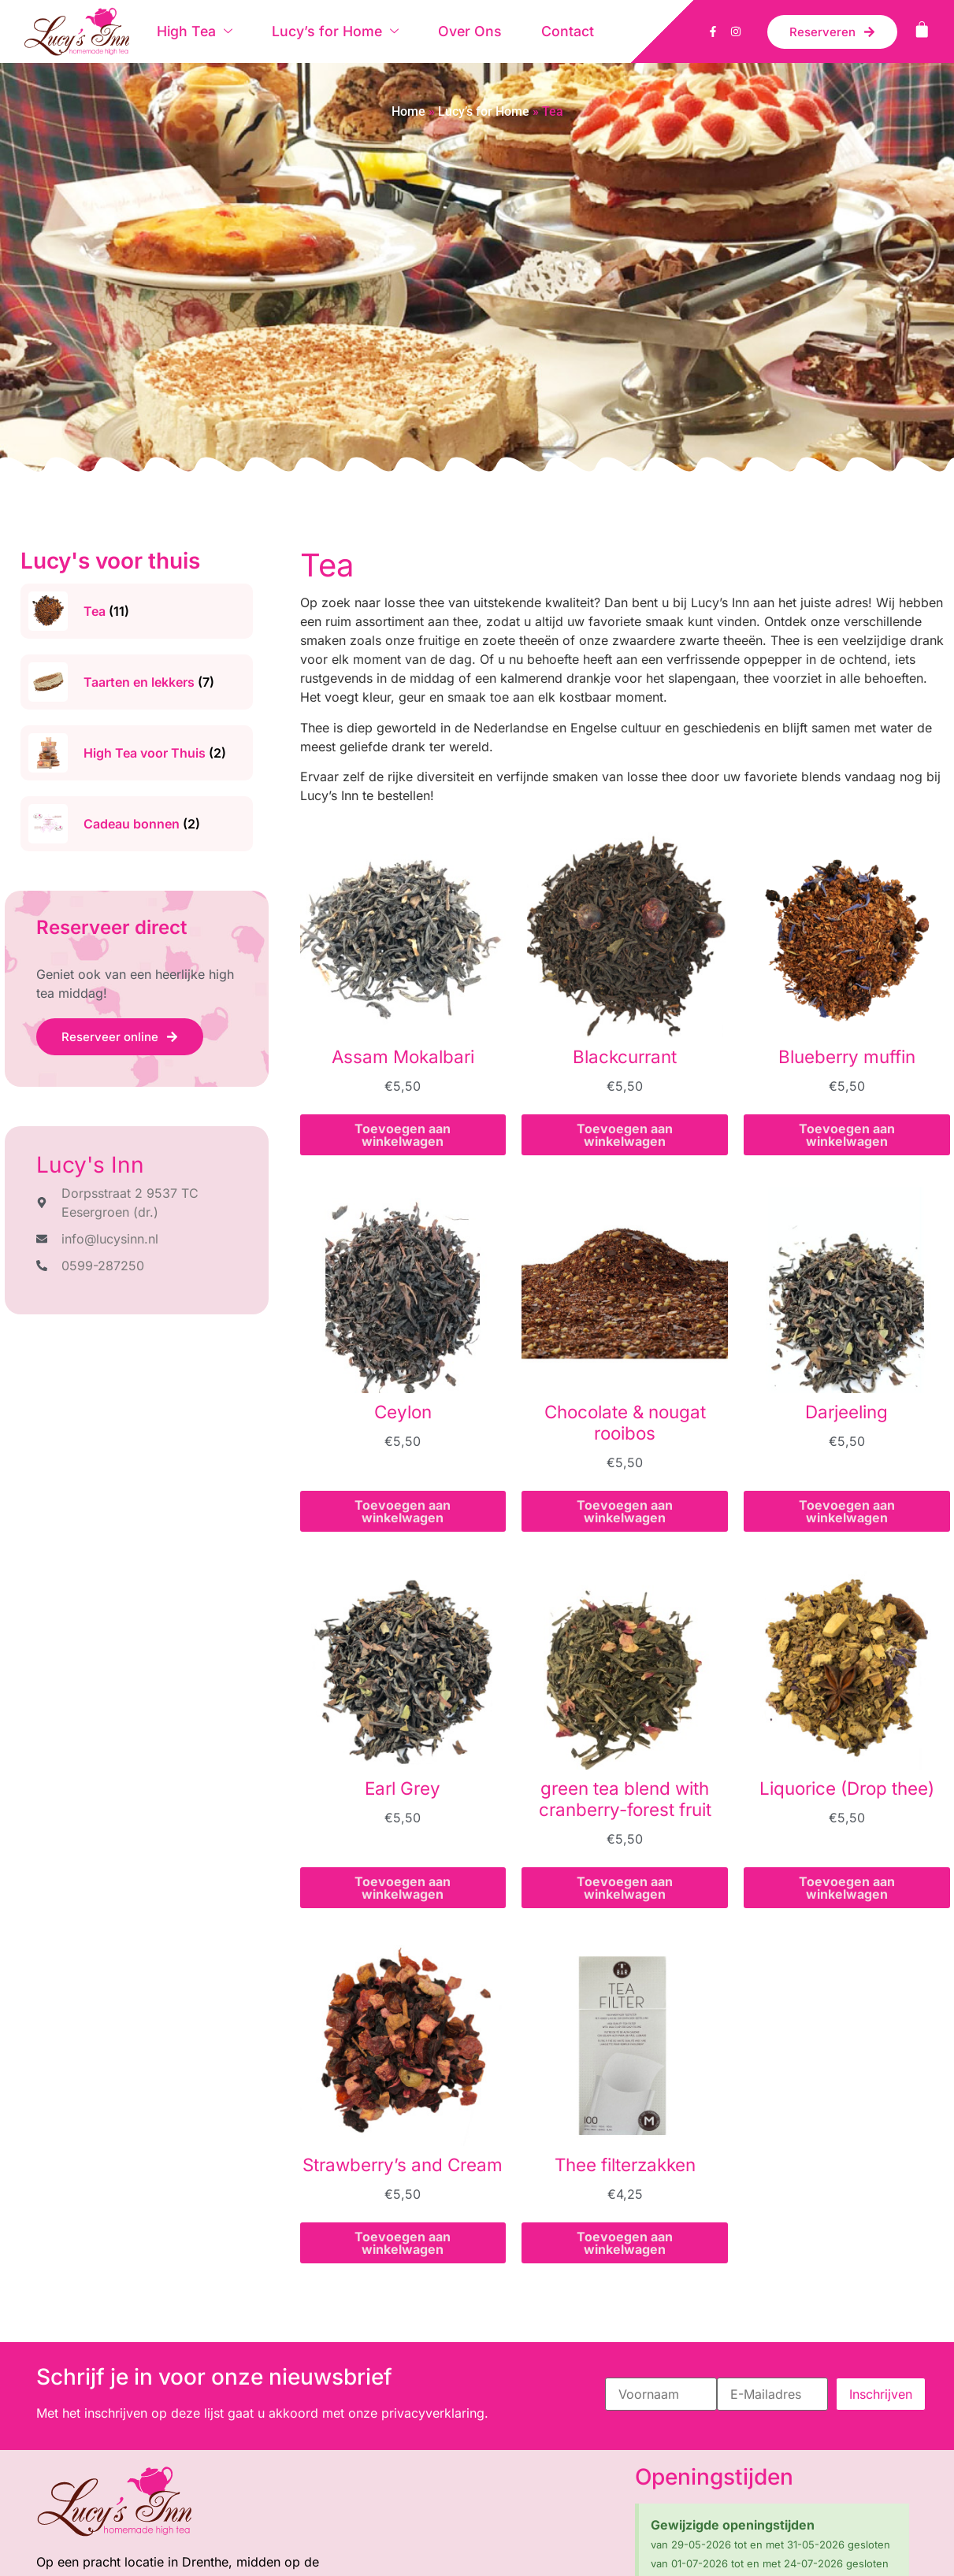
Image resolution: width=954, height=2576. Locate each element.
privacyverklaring (432, 2413)
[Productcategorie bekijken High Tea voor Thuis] (136, 752)
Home (408, 111)
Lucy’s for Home (334, 31)
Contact (563, 31)
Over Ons (467, 31)
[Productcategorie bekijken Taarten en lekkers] (136, 682)
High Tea (194, 31)
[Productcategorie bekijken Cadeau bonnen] (136, 823)
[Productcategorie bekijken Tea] (136, 611)
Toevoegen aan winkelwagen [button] (403, 1135)
